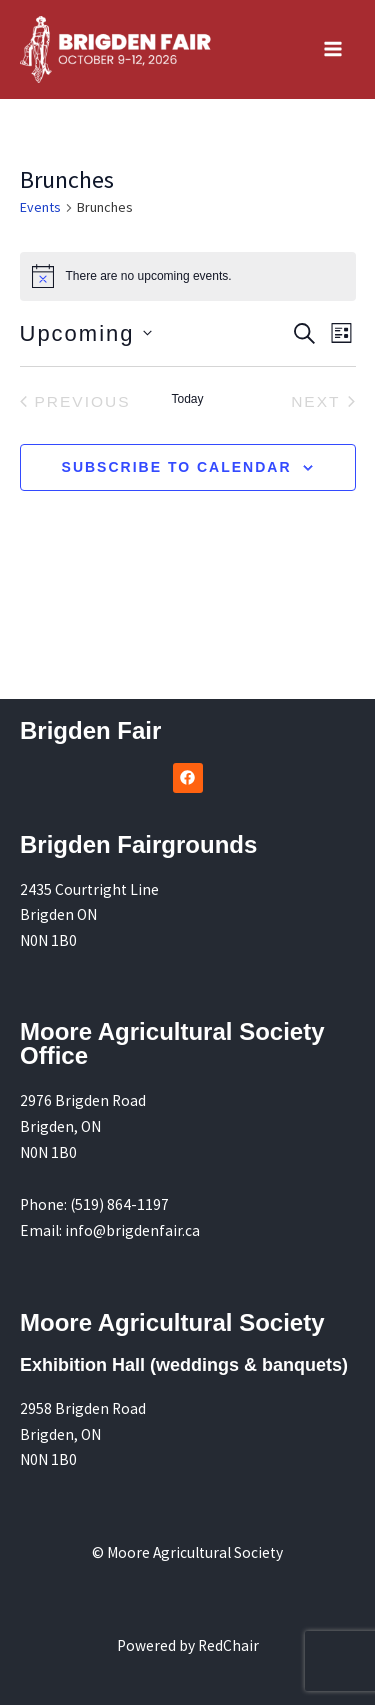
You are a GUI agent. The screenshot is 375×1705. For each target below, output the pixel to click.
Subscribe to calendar (177, 467)
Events (40, 207)
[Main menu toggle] (333, 49)
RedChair (228, 1645)
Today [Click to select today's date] (187, 399)
